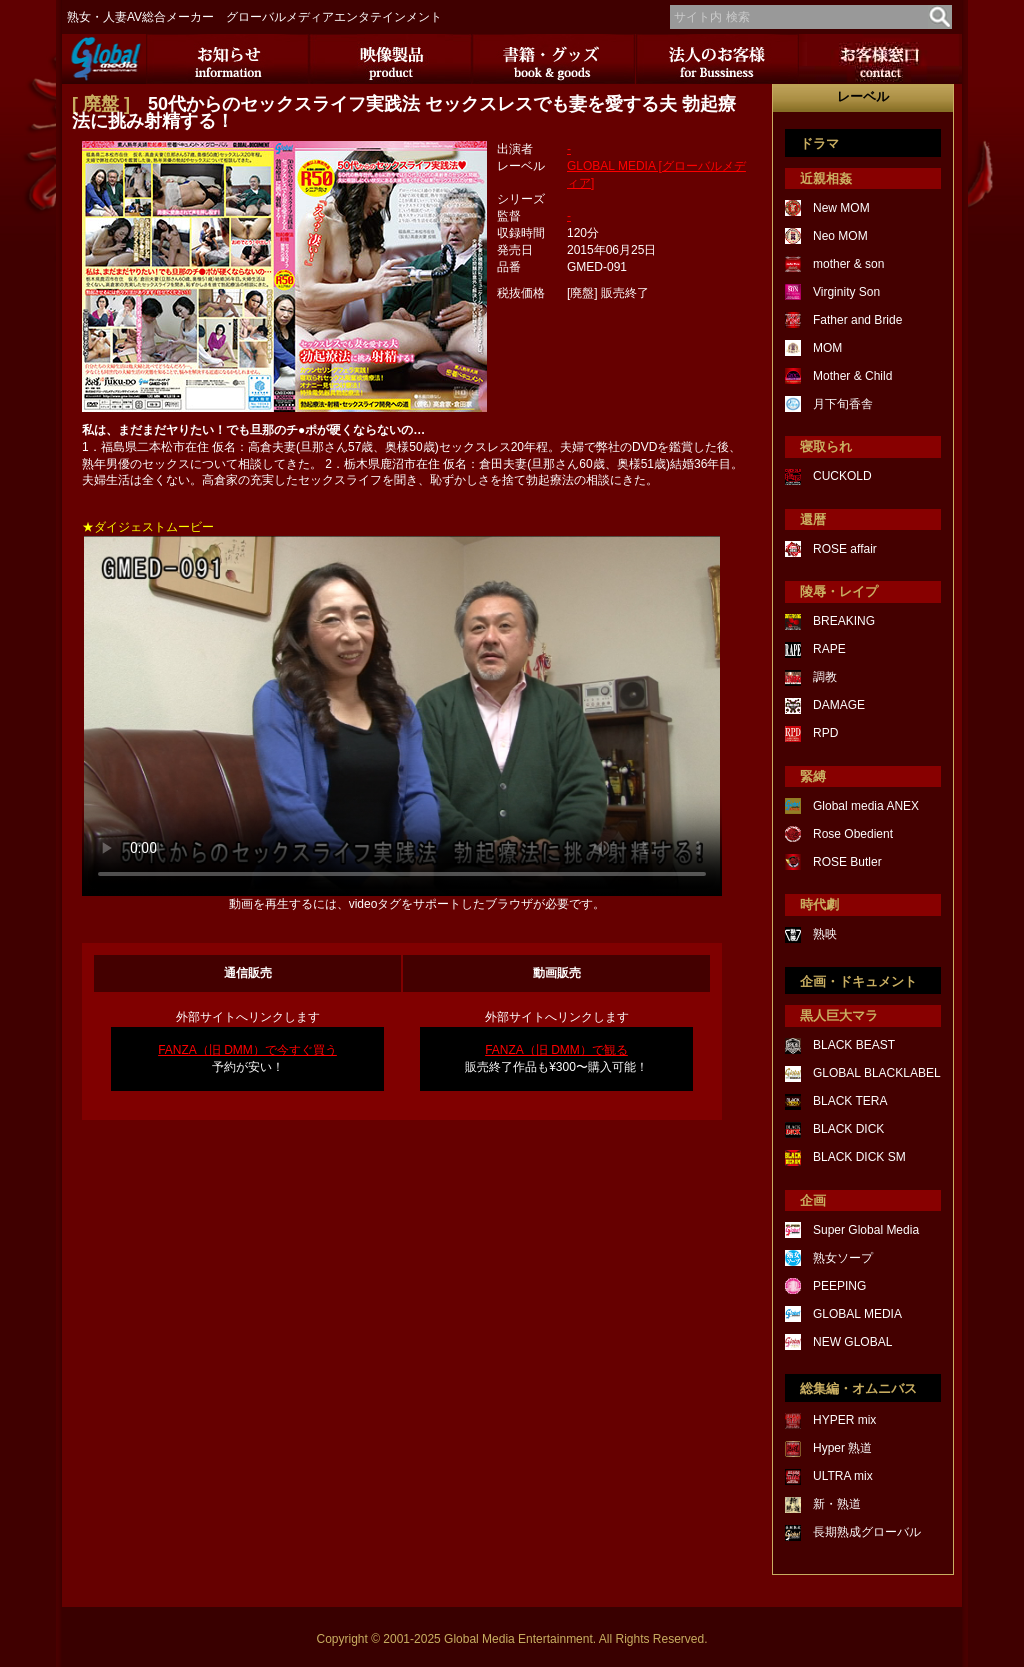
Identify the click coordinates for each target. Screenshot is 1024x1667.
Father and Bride (857, 320)
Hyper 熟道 (842, 1448)
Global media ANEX (866, 806)
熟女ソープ (843, 1258)
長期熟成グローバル (867, 1532)
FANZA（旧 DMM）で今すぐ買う (247, 1050)
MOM (827, 348)
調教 (825, 677)
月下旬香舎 (843, 404)
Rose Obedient (853, 834)
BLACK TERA (850, 1101)
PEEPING (839, 1286)
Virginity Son (846, 292)
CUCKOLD (842, 476)
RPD (825, 733)
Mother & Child (852, 376)
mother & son (848, 264)
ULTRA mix (843, 1476)
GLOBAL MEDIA (857, 1314)
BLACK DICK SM (859, 1157)
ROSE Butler (847, 862)
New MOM (841, 208)
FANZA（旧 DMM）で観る (556, 1050)
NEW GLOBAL (852, 1342)
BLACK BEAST (854, 1045)
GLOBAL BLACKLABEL (877, 1073)
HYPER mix (844, 1420)
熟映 (825, 934)
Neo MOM (840, 236)
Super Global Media (866, 1230)
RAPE (829, 649)
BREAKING (844, 621)
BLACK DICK (848, 1129)
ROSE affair (845, 549)
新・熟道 (837, 1504)
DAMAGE (839, 705)
